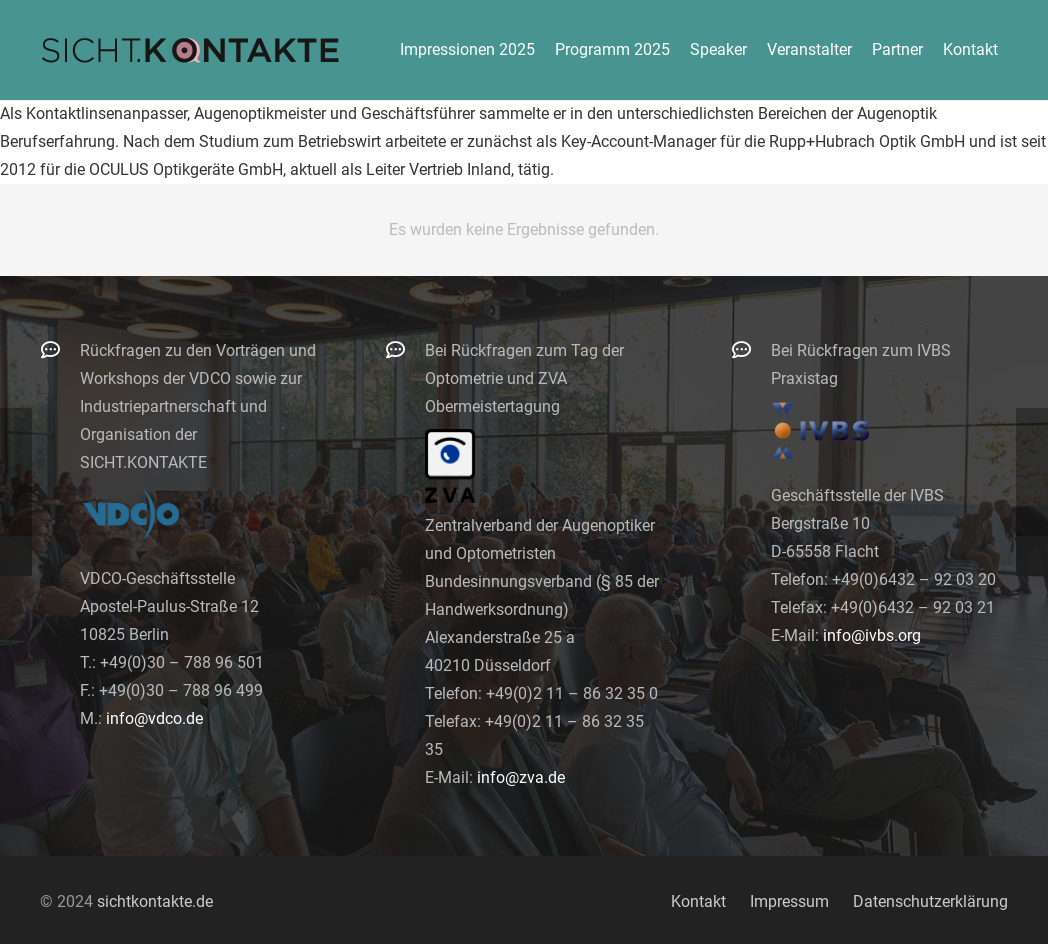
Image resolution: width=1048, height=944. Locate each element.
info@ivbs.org (872, 635)
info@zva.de (521, 777)
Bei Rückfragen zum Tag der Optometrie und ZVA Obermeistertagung (524, 378)
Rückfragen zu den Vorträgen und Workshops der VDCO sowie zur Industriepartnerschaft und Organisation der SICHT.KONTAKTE (198, 406)
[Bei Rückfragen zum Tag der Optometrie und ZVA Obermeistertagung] (405, 349)
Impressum (789, 901)
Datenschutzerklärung (930, 901)
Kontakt (698, 901)
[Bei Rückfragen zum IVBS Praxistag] (751, 349)
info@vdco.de (154, 718)
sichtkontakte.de (155, 901)
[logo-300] (190, 50)
